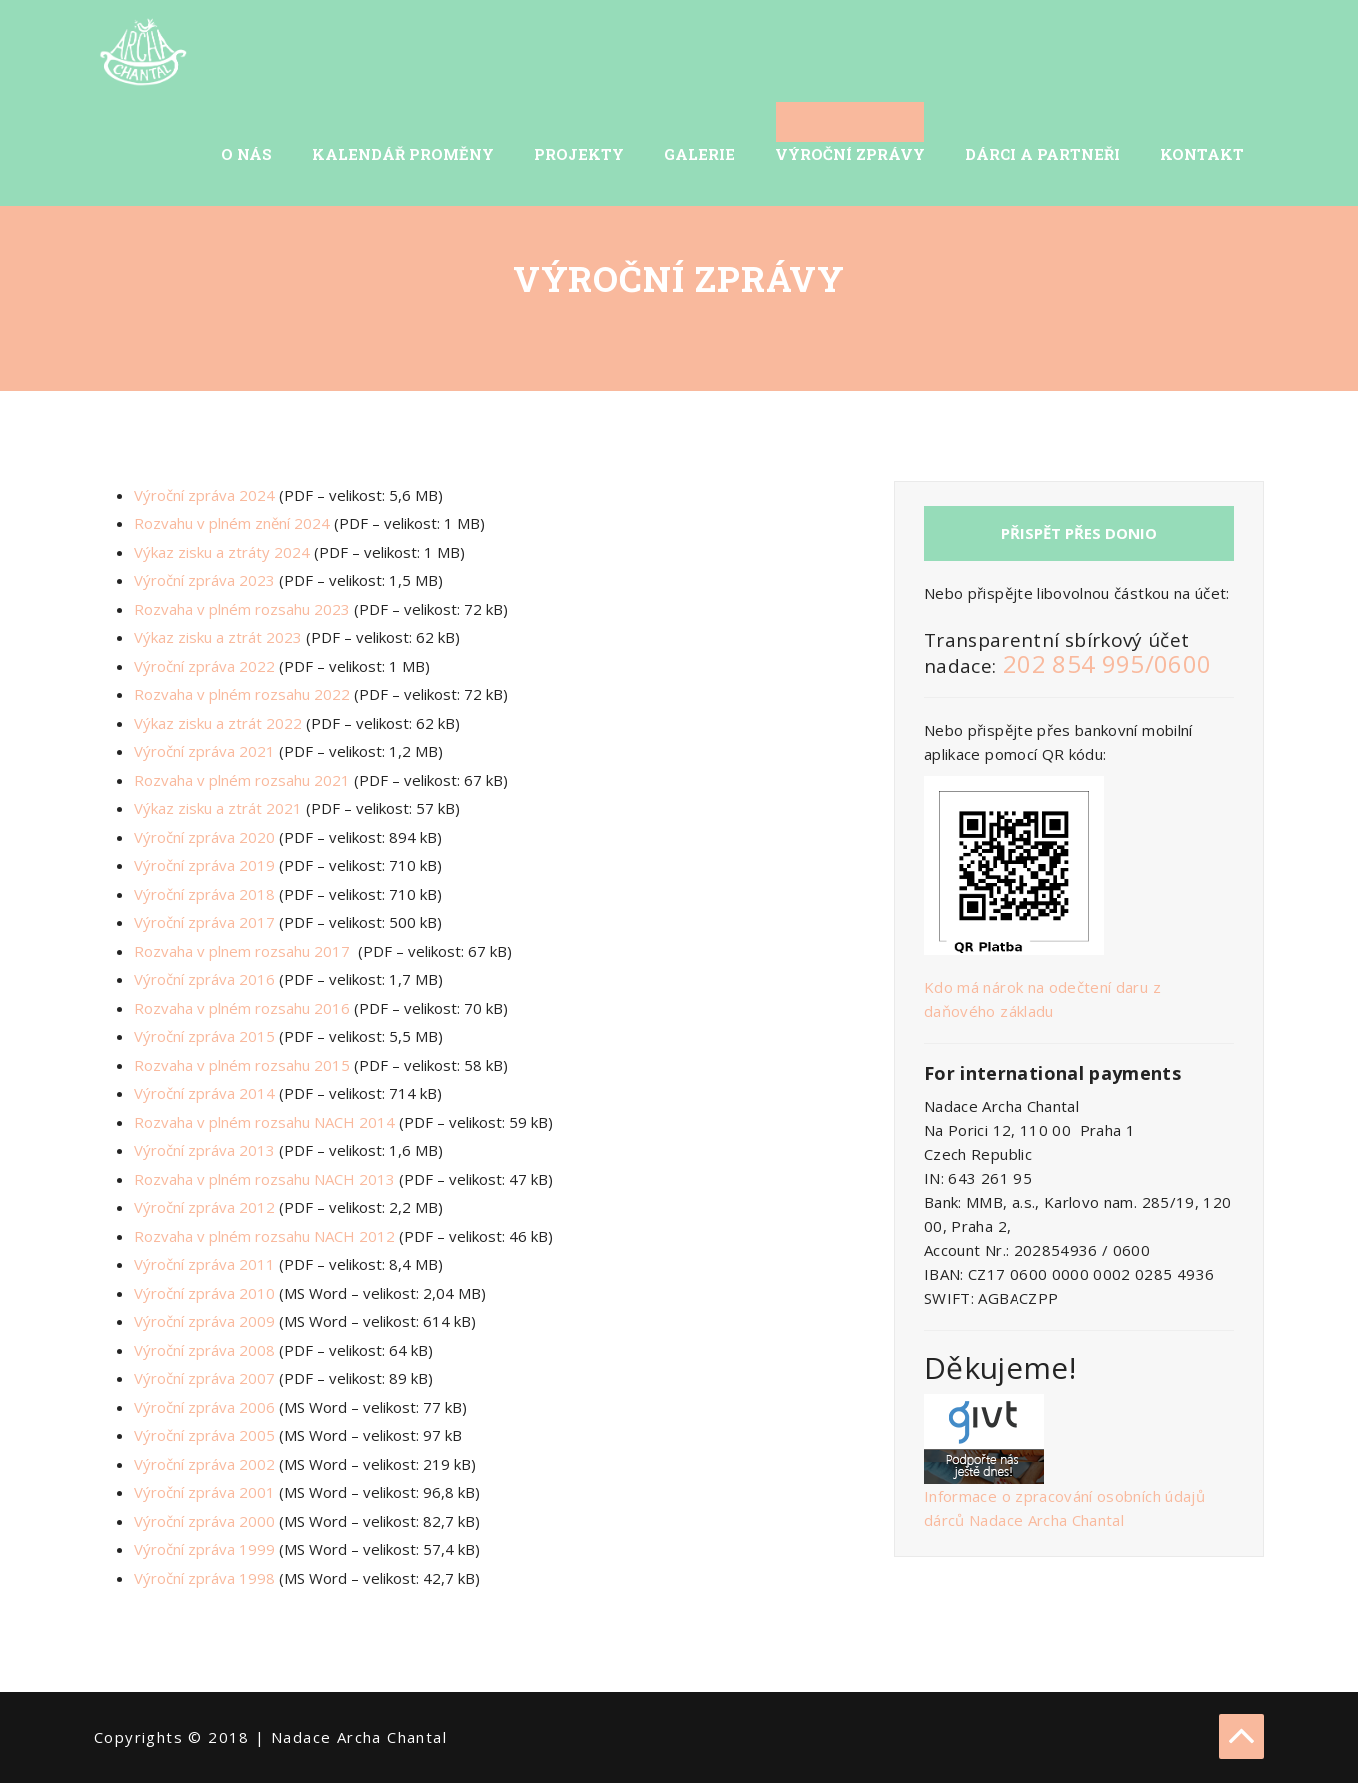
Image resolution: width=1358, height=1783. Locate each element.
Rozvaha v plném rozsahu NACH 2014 (264, 1122)
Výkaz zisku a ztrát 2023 (218, 637)
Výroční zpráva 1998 (204, 1578)
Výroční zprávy (850, 154)
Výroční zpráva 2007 (204, 1378)
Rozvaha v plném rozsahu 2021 (242, 780)
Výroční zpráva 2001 (204, 1492)
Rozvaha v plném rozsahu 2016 (242, 1008)
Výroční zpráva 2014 (204, 1093)
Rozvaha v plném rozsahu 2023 (242, 609)
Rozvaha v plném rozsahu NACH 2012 (264, 1236)
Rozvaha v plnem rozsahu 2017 (242, 951)
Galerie (699, 154)
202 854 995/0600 (1107, 663)
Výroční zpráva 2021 (204, 751)
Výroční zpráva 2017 (204, 922)
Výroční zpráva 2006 (204, 1407)
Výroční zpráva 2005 (204, 1435)
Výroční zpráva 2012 (204, 1207)
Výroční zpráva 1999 (204, 1549)
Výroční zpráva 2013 (204, 1150)
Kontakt (1202, 154)
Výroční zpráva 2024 (204, 495)
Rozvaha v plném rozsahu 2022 (242, 694)
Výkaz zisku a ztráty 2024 (222, 552)
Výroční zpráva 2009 (204, 1321)
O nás (246, 154)
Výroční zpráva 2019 (204, 865)
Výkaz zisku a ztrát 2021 (218, 808)
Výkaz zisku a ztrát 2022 (218, 723)
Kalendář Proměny (403, 154)
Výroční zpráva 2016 (204, 979)
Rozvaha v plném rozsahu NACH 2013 (264, 1179)
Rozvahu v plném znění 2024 (232, 523)
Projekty (579, 154)
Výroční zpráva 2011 (204, 1264)
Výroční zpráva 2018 (204, 894)
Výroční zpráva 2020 (204, 837)
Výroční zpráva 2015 (204, 1036)
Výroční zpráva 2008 (204, 1350)
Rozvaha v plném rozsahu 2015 (242, 1065)
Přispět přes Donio (1079, 533)
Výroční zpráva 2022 (204, 666)
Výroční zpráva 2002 (204, 1464)
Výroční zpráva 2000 (204, 1521)
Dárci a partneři (1042, 154)
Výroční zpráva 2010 (204, 1293)
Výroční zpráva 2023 (204, 580)
